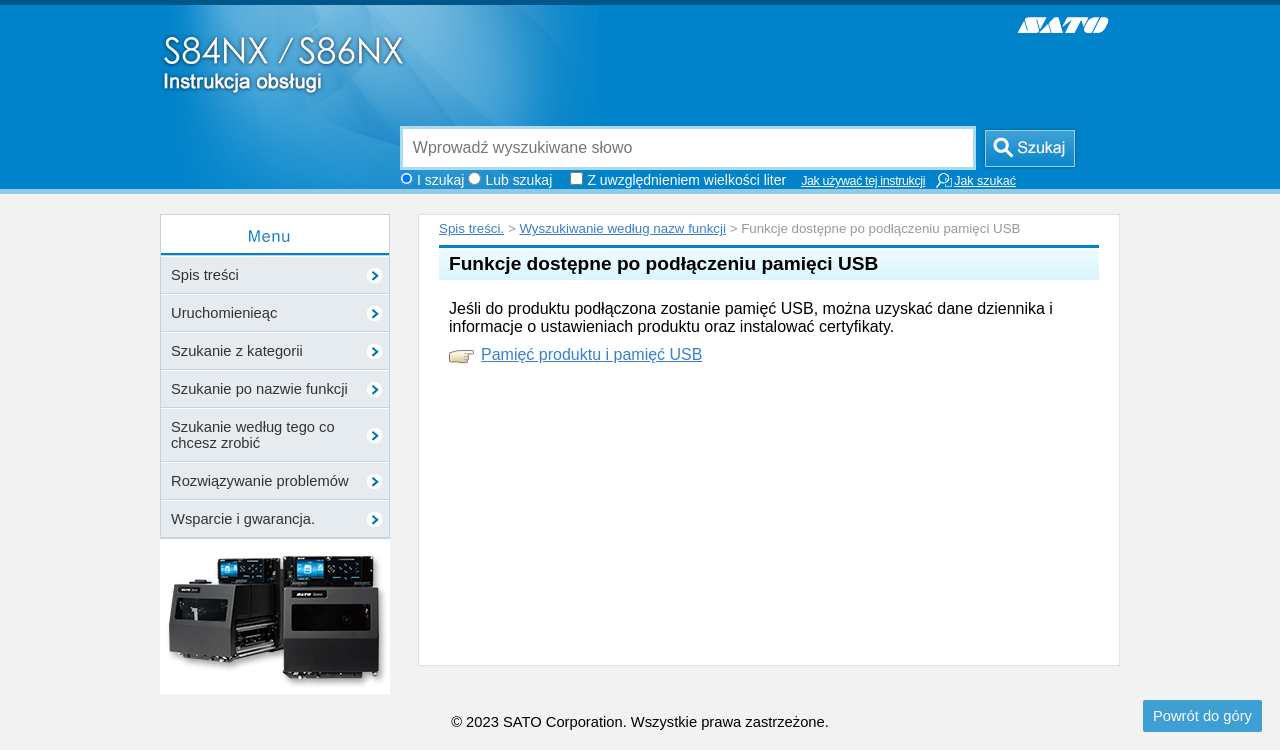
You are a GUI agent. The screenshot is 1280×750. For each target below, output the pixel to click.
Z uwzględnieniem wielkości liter (686, 180)
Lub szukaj (518, 180)
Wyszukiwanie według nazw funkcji (622, 228)
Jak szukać (975, 180)
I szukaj (440, 180)
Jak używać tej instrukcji (863, 181)
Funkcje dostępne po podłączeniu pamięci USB (663, 263)
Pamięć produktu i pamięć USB (591, 354)
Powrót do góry (1202, 716)
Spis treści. (471, 228)
